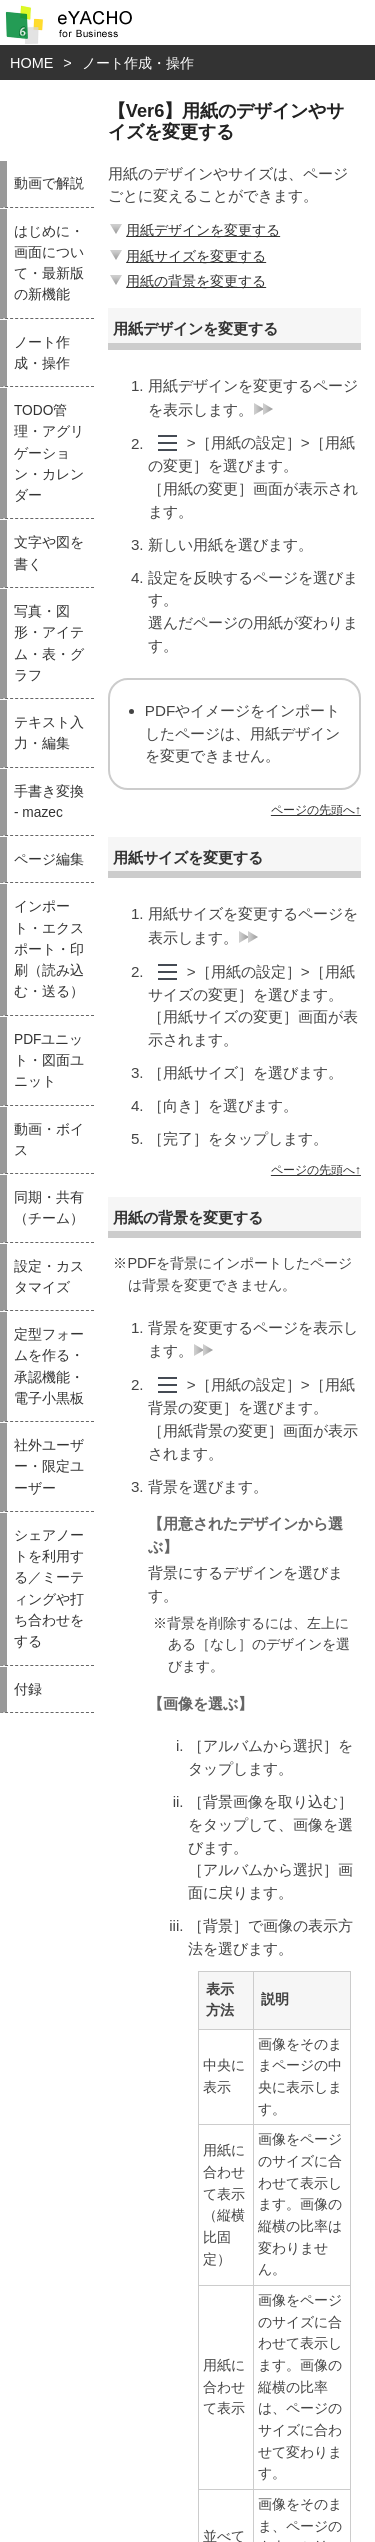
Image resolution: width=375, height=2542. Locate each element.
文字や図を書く (49, 553)
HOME (31, 63)
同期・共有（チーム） (49, 1208)
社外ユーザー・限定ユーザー (49, 1467)
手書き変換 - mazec (49, 802)
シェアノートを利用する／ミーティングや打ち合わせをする (49, 1588)
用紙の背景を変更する (186, 281)
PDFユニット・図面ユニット (49, 1061)
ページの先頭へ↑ (316, 810)
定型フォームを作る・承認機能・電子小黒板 (49, 1366)
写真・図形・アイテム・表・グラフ (49, 643)
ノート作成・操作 (138, 63)
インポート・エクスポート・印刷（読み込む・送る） (49, 949)
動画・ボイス (49, 1140)
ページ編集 (49, 859)
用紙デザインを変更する (193, 230)
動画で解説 (49, 183)
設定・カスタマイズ (49, 1277)
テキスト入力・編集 (49, 733)
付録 (28, 1689)
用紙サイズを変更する (186, 256)
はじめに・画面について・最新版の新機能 (49, 263)
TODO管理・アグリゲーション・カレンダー (49, 453)
